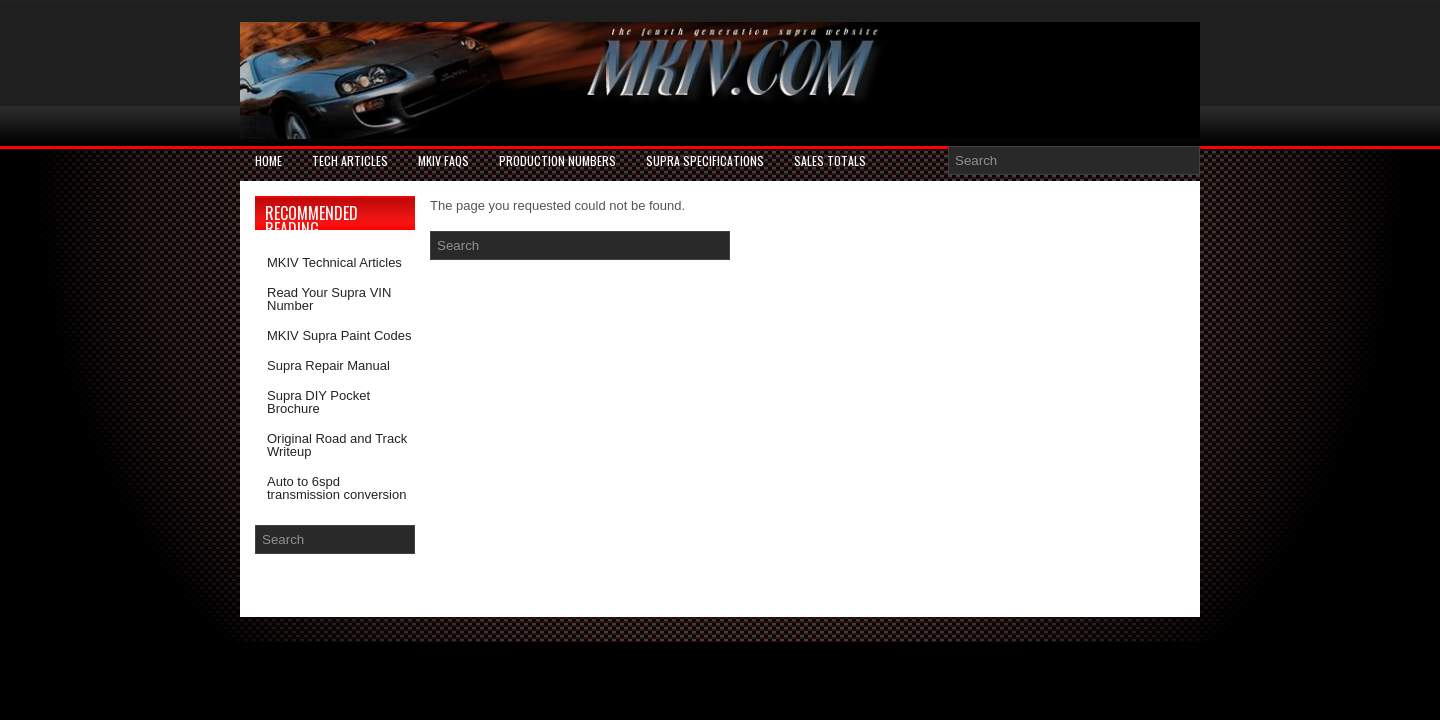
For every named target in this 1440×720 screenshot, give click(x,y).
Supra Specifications (705, 160)
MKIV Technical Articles (334, 262)
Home (268, 160)
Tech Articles (350, 160)
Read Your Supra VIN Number (329, 299)
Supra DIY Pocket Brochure (318, 402)
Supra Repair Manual (328, 365)
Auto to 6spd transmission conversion (336, 488)
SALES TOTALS (830, 160)
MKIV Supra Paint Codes (339, 335)
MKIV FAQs (443, 160)
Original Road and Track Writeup (337, 445)
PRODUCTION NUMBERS (557, 160)
